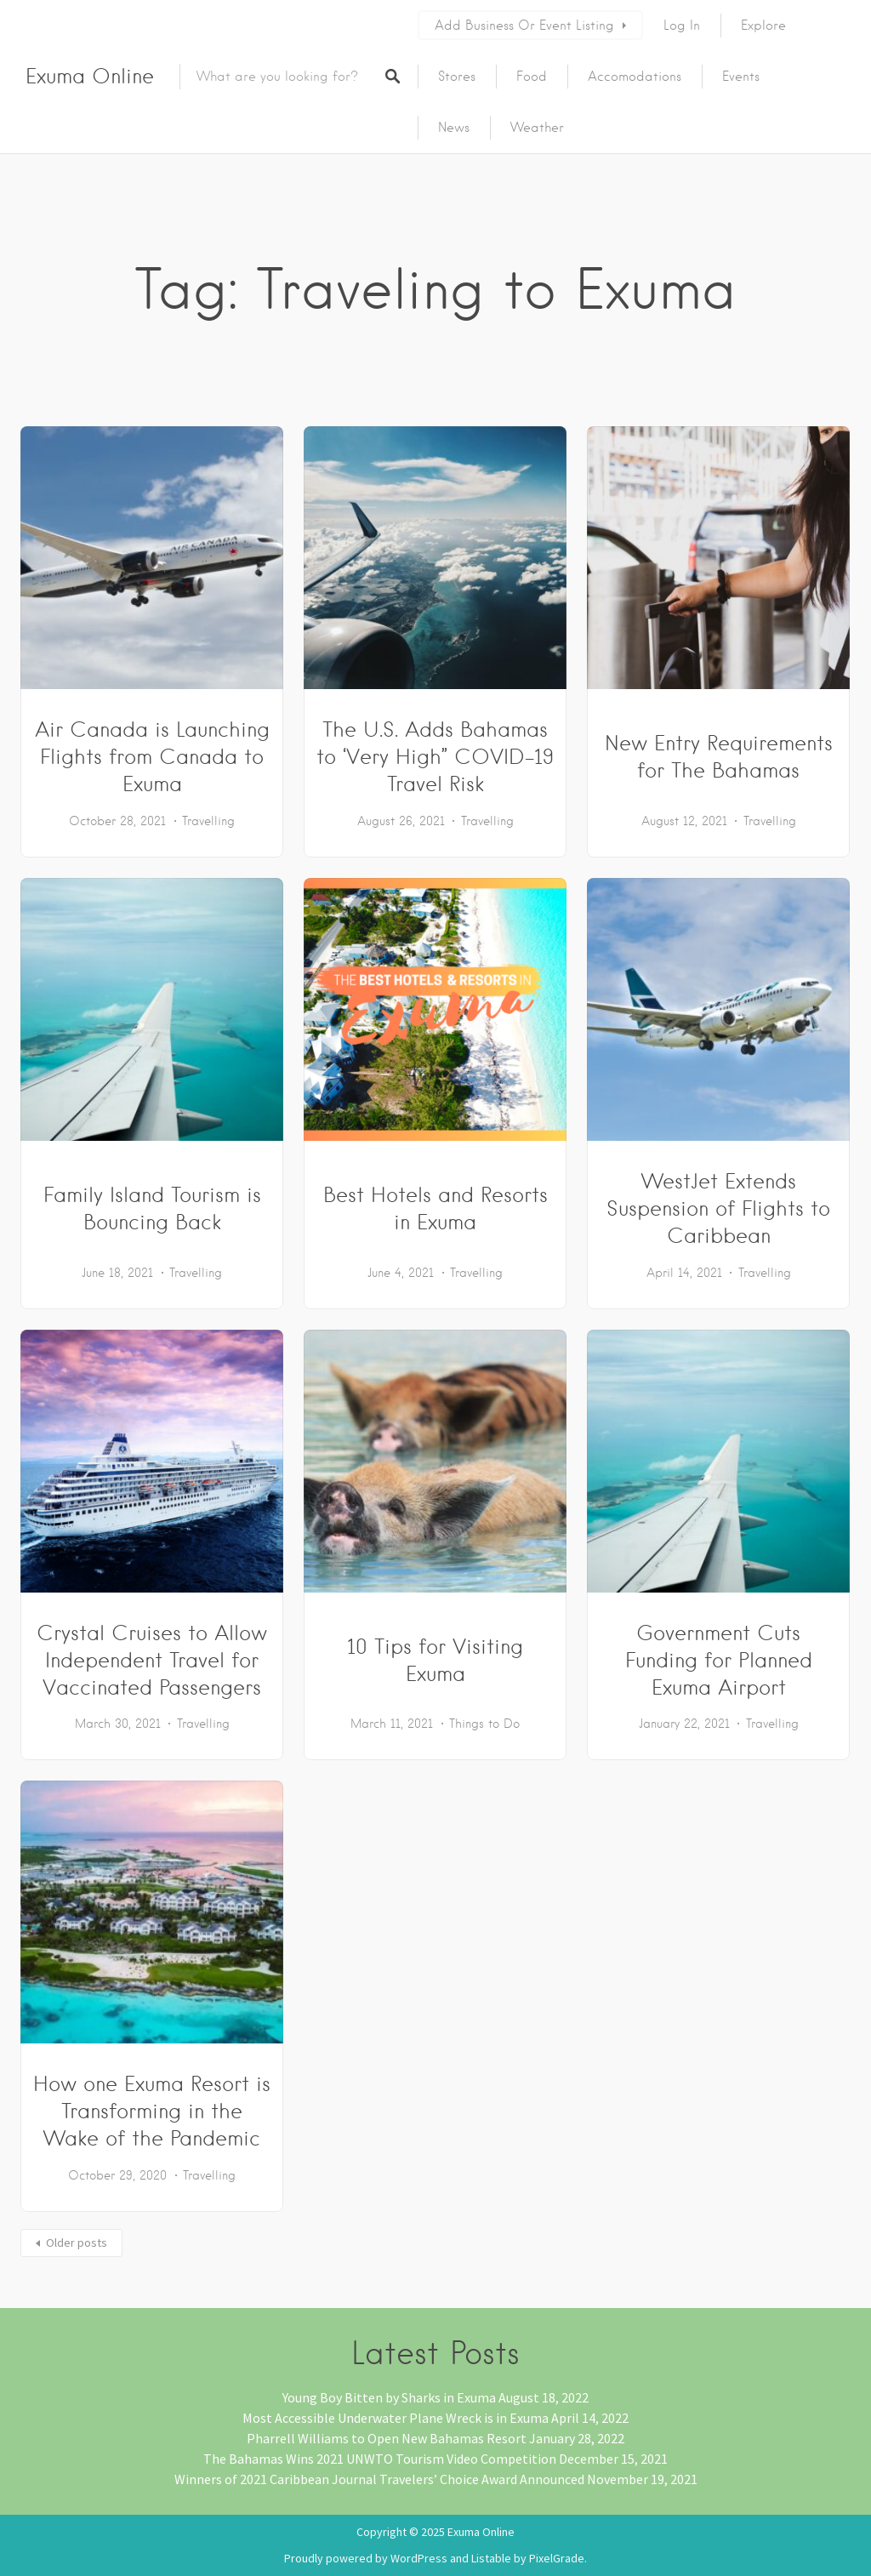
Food (531, 76)
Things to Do (484, 1723)
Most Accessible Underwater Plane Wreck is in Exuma (395, 2417)
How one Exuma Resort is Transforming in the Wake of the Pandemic (151, 2111)
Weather (537, 127)
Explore (763, 25)
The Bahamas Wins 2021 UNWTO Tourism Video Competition (379, 2458)
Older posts (76, 2242)
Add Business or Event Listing (524, 25)
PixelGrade (556, 2558)
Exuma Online (90, 76)
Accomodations (634, 76)
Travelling (208, 821)
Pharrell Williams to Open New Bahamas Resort (387, 2438)
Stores (456, 76)
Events (741, 76)
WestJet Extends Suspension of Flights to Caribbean (718, 1208)
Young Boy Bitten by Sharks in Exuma (389, 2397)
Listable (491, 2558)
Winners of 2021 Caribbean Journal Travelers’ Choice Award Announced (379, 2479)
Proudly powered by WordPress (365, 2558)
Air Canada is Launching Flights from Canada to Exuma (152, 756)
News (454, 127)
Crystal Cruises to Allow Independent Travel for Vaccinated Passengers (152, 1660)
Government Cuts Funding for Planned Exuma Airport (718, 1660)
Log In (681, 25)
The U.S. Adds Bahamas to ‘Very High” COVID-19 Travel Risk (435, 756)
